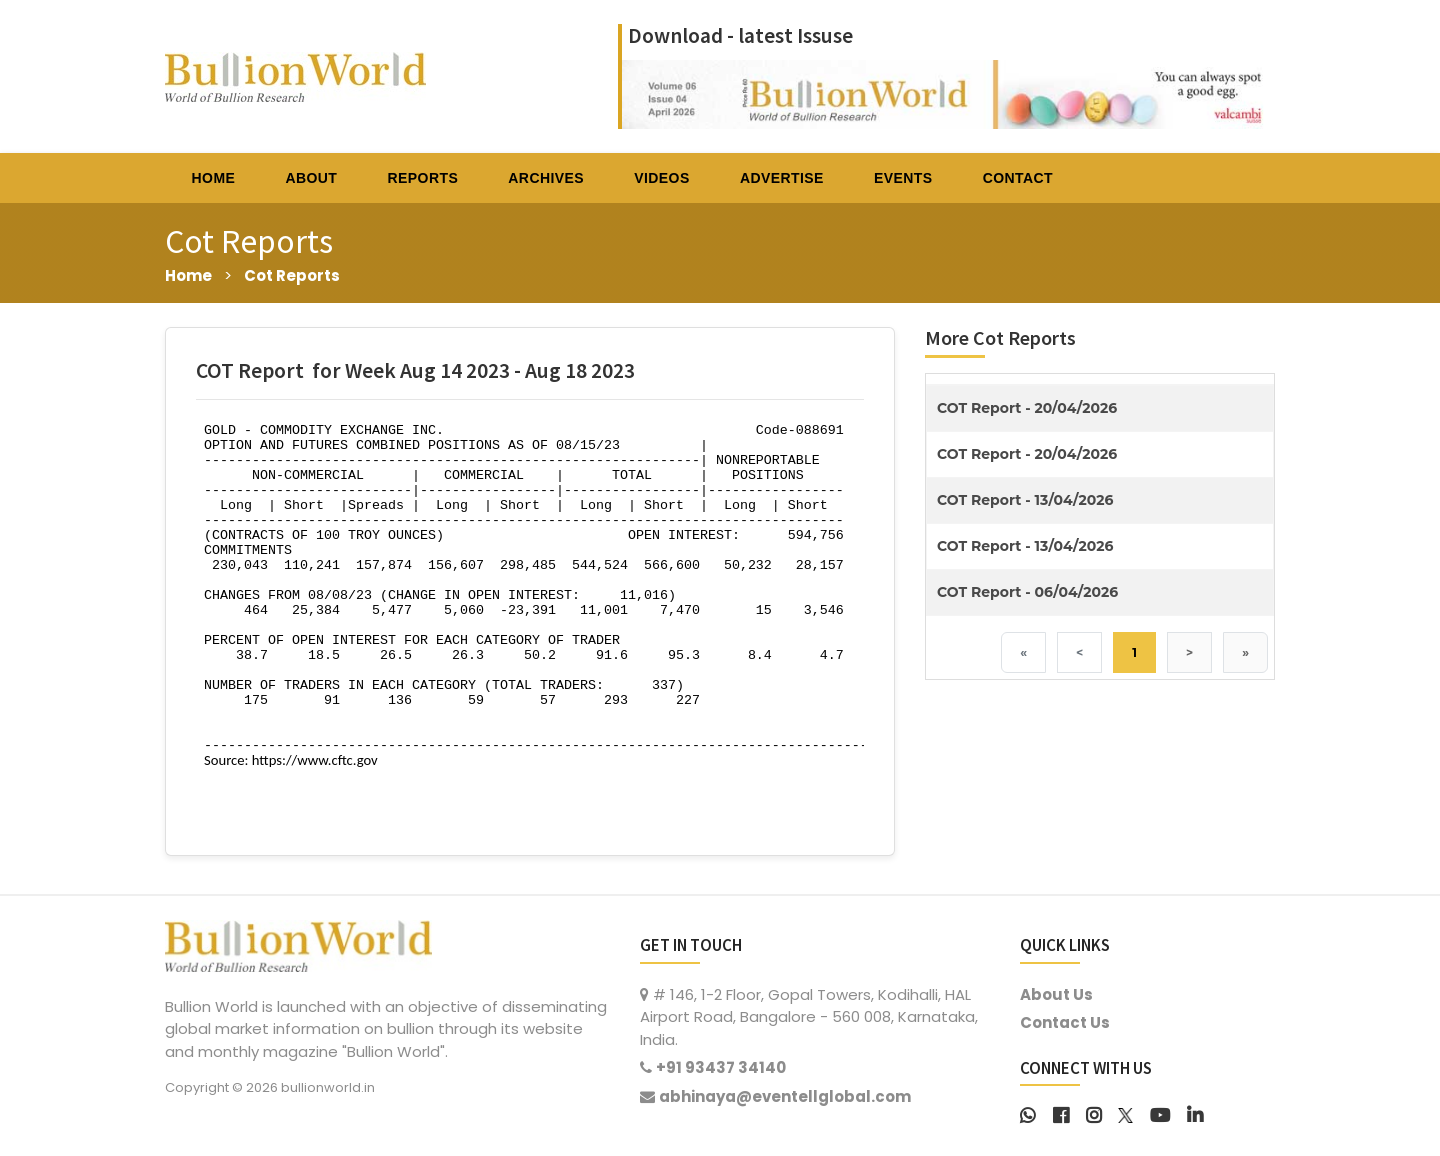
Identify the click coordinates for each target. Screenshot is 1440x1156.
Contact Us (1065, 1022)
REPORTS (423, 178)
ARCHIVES (546, 178)
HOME (214, 178)
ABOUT (311, 178)
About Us (1056, 994)
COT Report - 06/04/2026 (1027, 592)
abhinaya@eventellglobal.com (785, 1096)
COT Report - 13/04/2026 (1025, 500)
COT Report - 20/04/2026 (1027, 408)
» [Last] (1245, 652)
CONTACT (1018, 178)
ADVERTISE (782, 178)
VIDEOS (661, 178)
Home (188, 275)
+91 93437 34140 (721, 1067)
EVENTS (903, 178)
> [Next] (1189, 652)
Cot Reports (292, 275)
